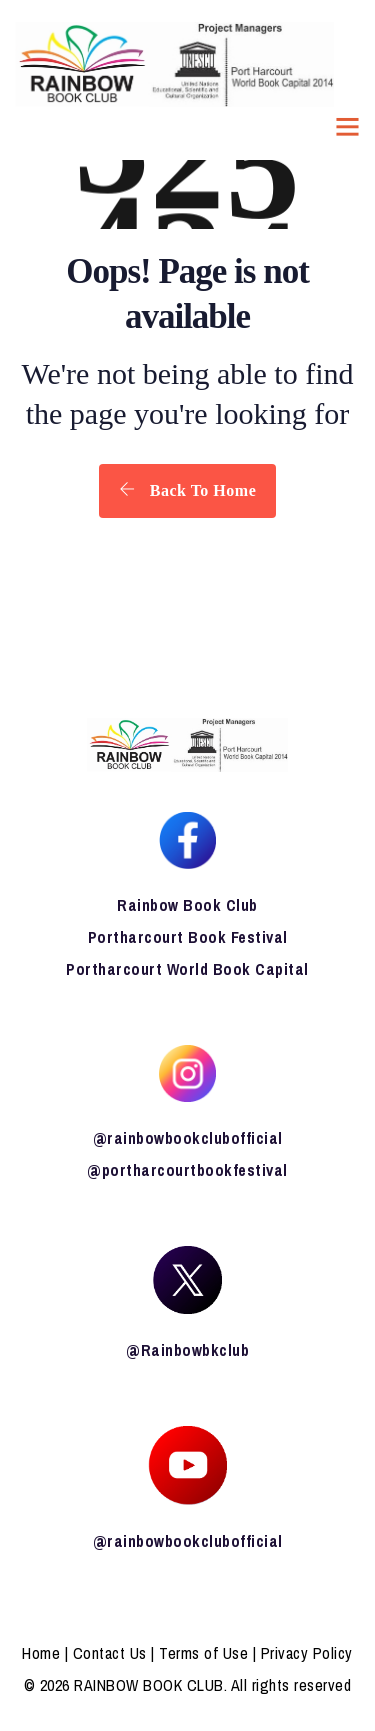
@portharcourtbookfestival (187, 1170)
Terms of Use (203, 1653)
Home (41, 1653)
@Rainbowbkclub (187, 1350)
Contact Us (110, 1653)
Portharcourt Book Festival (188, 937)
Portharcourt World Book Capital (187, 969)
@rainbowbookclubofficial (188, 1138)
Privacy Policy (307, 1653)
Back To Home (187, 490)
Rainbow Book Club (187, 905)
